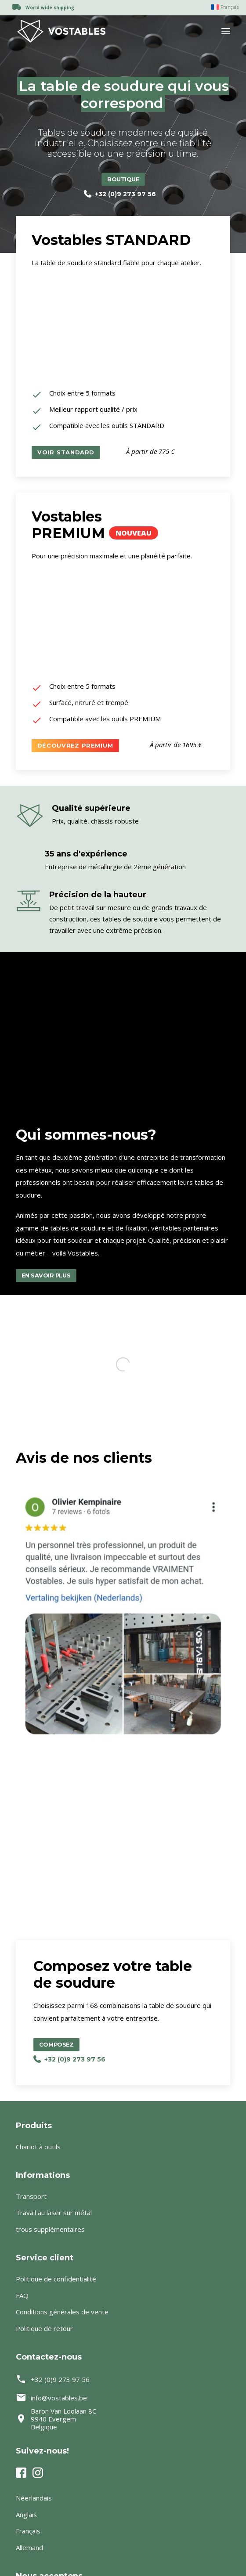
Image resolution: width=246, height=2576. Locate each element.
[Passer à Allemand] (123, 2548)
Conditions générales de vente (62, 2311)
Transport (31, 2196)
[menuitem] (221, 7)
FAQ (22, 2295)
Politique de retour (44, 2328)
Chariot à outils (38, 2146)
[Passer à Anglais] (123, 2515)
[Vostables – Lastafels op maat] (61, 31)
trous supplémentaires (50, 2229)
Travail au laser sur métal (54, 2212)
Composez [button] (30, 2044)
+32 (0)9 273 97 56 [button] (120, 194)
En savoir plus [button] (46, 1275)
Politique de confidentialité (56, 2278)
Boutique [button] (123, 179)
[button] (226, 31)
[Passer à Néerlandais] (123, 2498)
